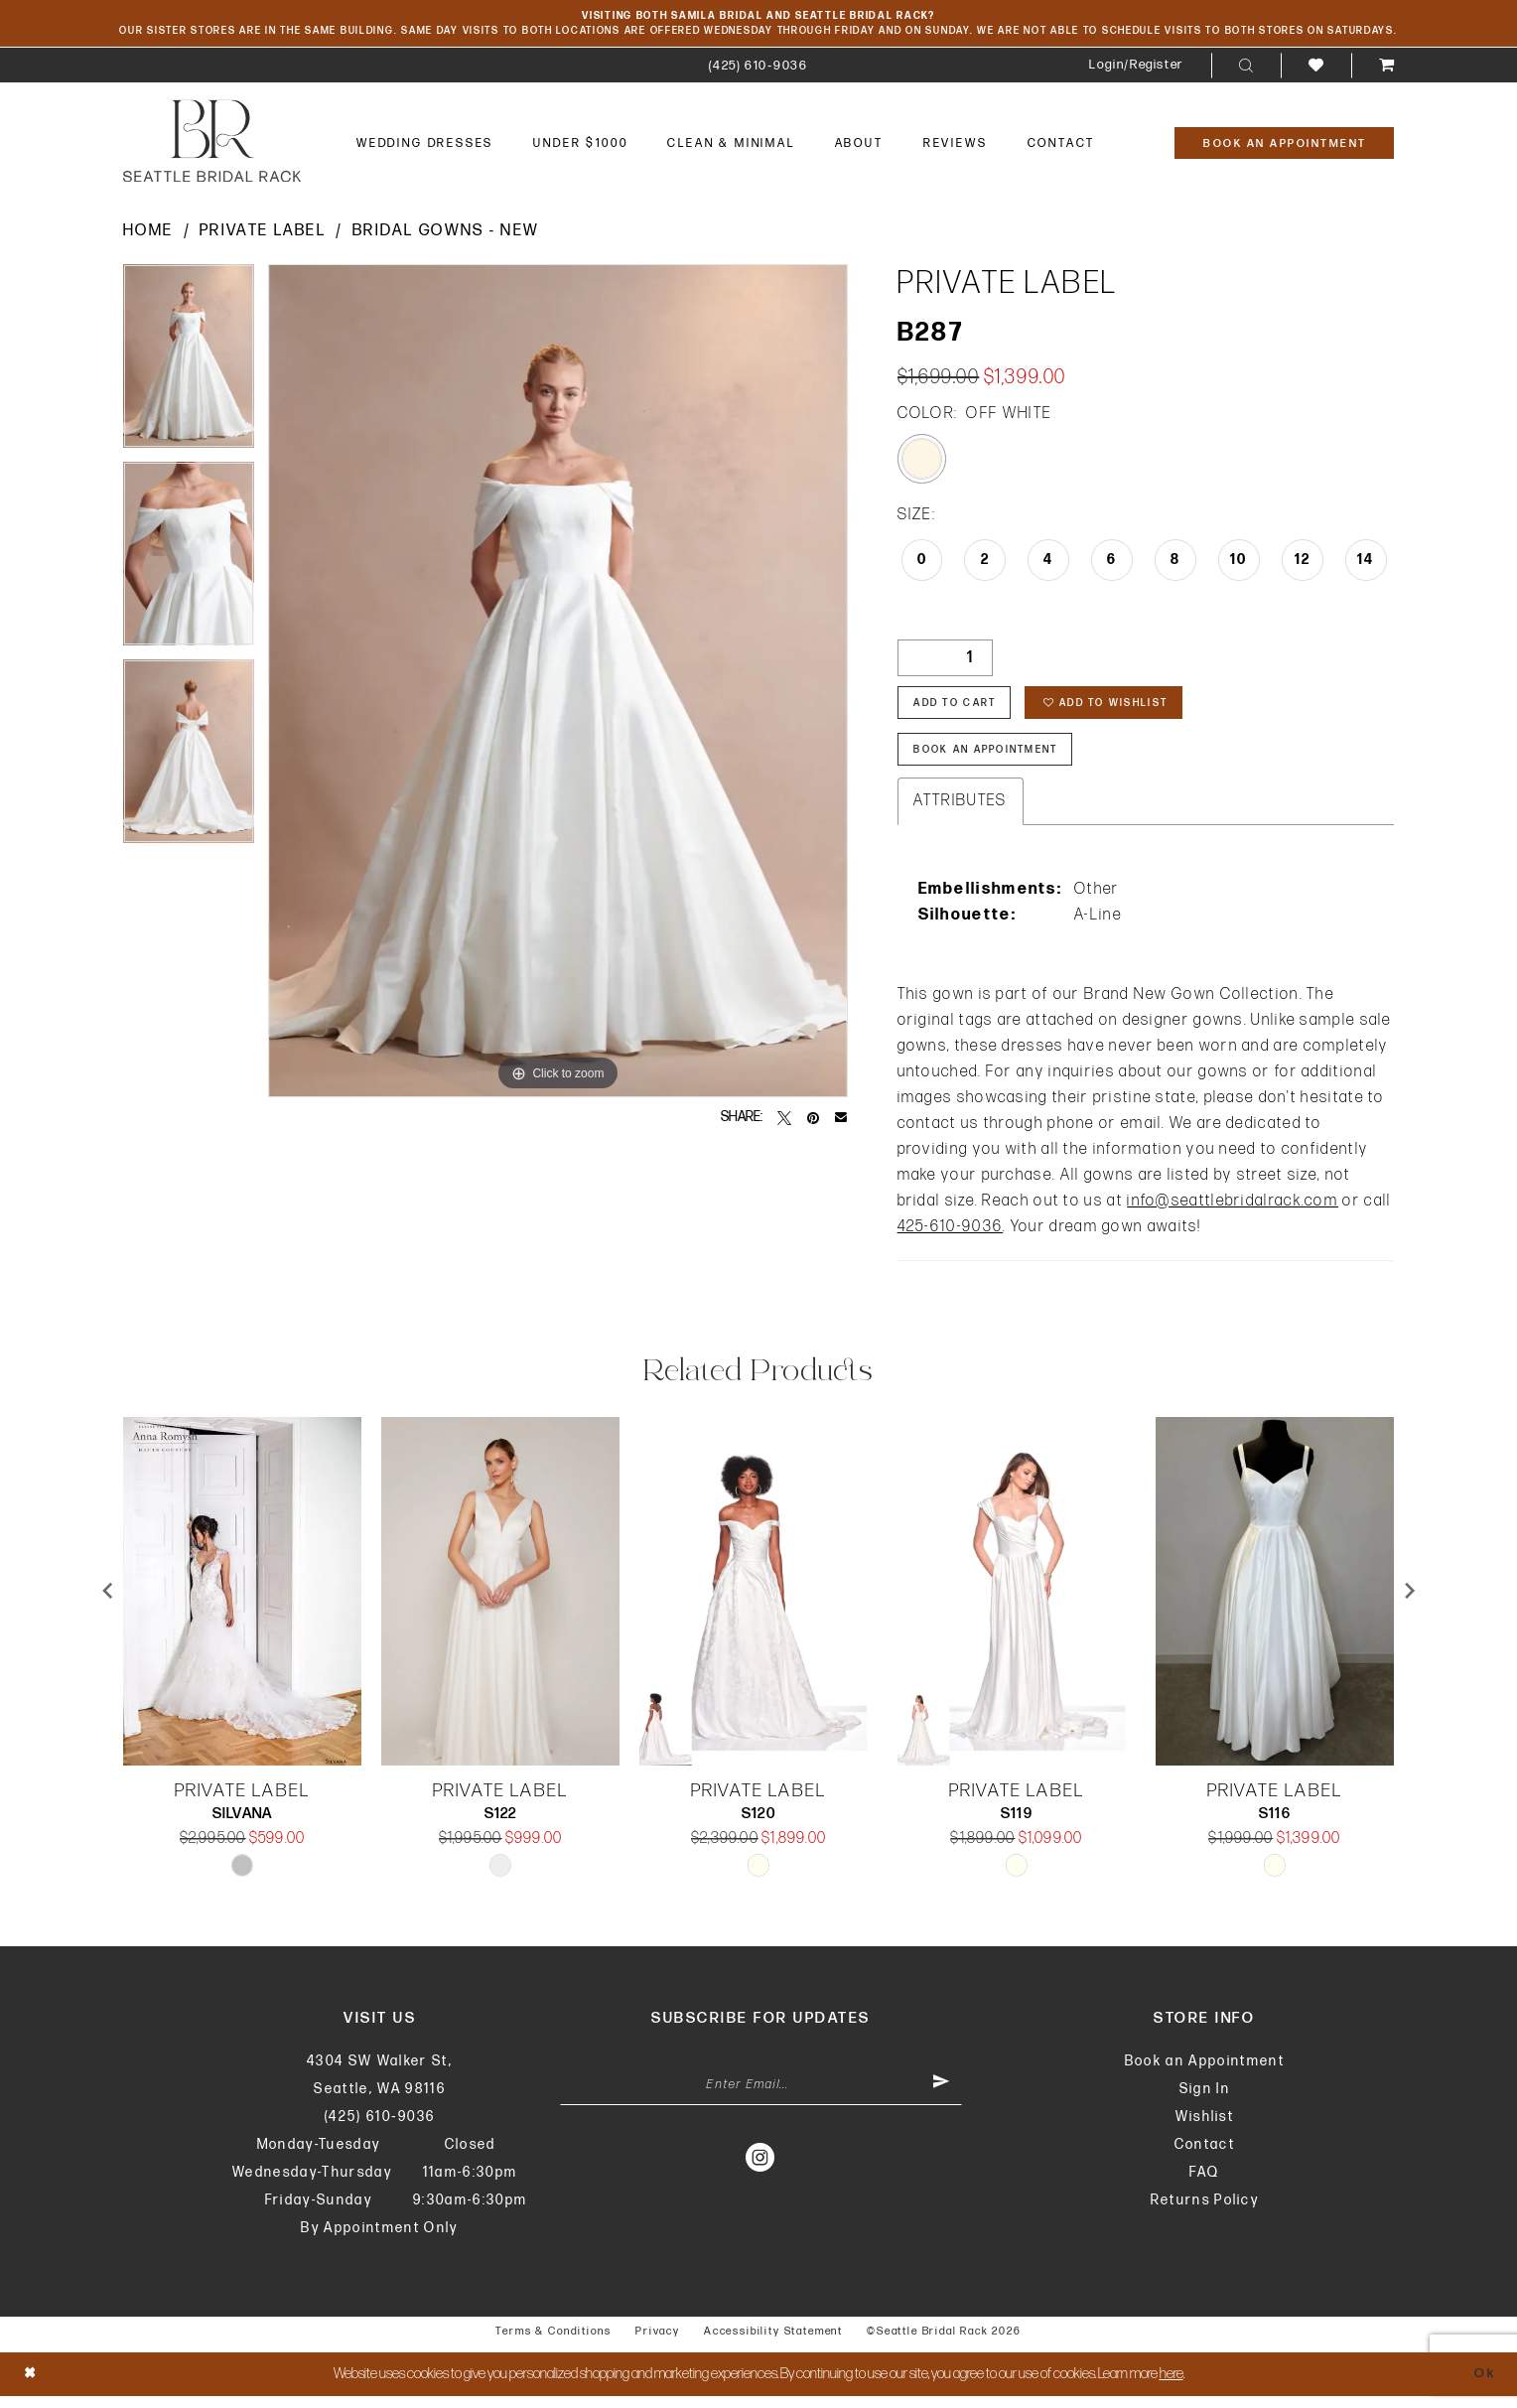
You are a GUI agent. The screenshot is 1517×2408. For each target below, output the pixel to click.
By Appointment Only (379, 2239)
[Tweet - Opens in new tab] (784, 1120)
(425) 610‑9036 (380, 2128)
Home (148, 233)
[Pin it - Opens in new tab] (813, 1120)
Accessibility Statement (773, 2343)
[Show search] (1246, 68)
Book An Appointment (997, 760)
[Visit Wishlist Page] (1316, 68)
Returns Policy (1205, 2211)
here (1171, 2385)
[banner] (212, 143)
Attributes (960, 812)
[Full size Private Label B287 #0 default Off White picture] (558, 683)
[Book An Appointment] (1284, 146)
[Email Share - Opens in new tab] (841, 1120)
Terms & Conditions (553, 2343)
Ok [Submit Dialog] (1482, 2385)
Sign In (1204, 2100)
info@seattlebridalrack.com (1232, 1213)
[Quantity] (945, 660)
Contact (1204, 2156)
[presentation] (242, 1603)
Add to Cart (961, 709)
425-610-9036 (950, 1238)
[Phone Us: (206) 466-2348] (758, 68)
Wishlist (1205, 2128)
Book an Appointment (1205, 2072)
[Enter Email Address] (761, 2099)
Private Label (263, 233)
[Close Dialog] (32, 2385)
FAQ (1204, 2184)
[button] (1136, 68)
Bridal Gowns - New (445, 233)
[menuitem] (758, 68)
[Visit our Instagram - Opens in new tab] (761, 2173)
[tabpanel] (188, 366)
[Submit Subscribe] (939, 2099)
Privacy (657, 2343)
